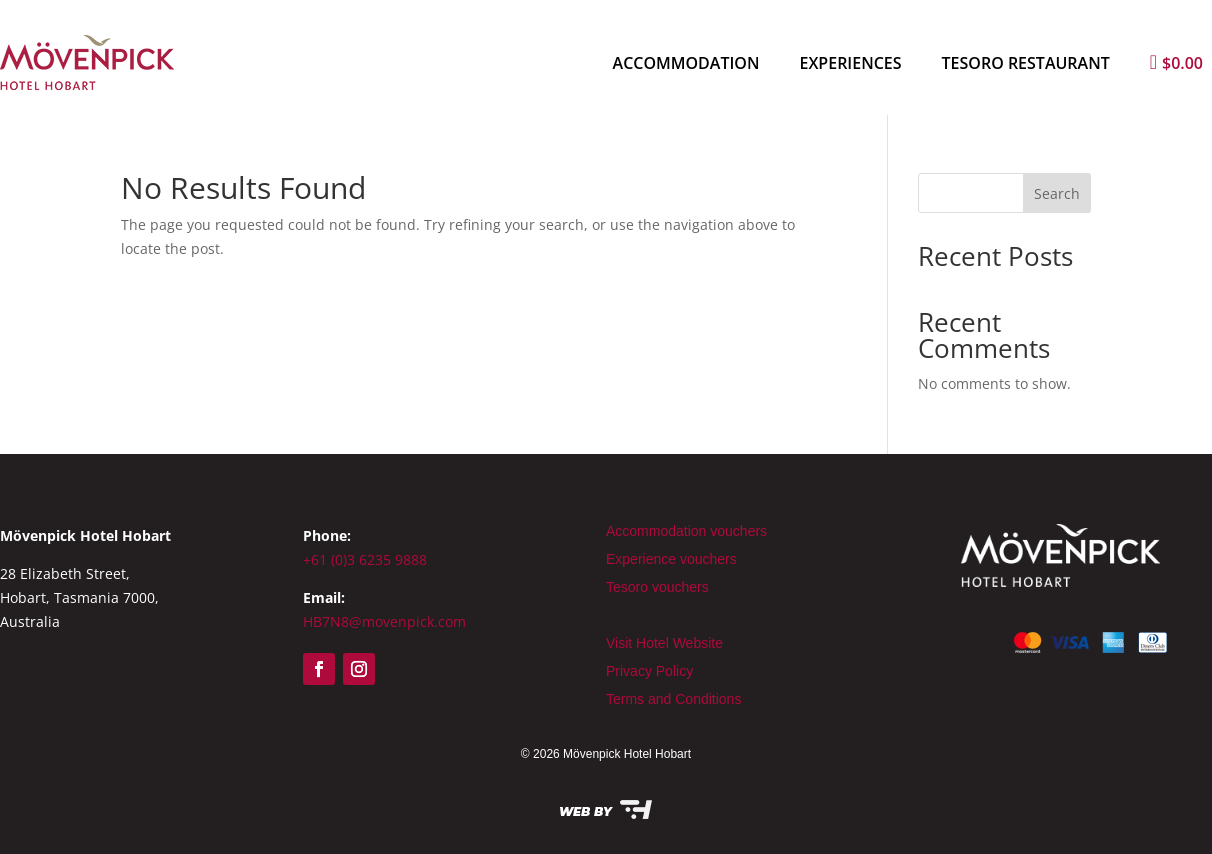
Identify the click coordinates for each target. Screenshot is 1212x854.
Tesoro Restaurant (1026, 63)
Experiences (850, 63)
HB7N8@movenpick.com (384, 621)
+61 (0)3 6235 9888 (365, 559)
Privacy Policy (649, 671)
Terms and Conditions (673, 699)
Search (1057, 193)
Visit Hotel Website (664, 643)
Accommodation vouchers (686, 531)
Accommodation (686, 63)
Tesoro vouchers (657, 587)
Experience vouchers (671, 559)
